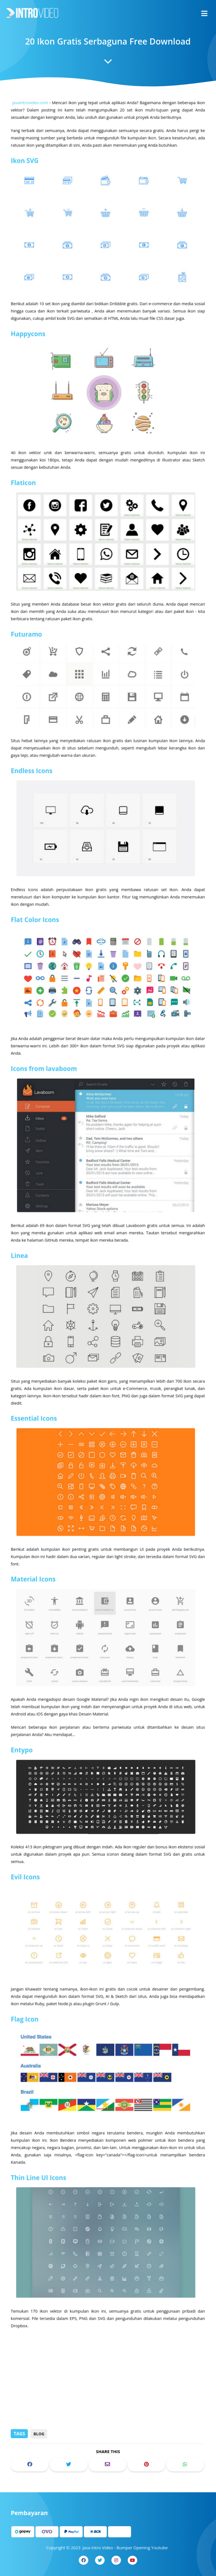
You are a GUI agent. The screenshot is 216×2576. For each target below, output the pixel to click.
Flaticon (25, 500)
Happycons (30, 355)
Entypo (24, 1737)
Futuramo (28, 648)
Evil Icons (27, 1860)
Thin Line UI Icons (40, 2154)
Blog (38, 2433)
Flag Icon (26, 1999)
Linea (21, 1254)
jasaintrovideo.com (32, 129)
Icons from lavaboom (45, 1072)
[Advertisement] (108, 2384)
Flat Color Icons (36, 927)
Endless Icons (33, 781)
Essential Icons (35, 1413)
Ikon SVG (26, 186)
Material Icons (35, 1570)
